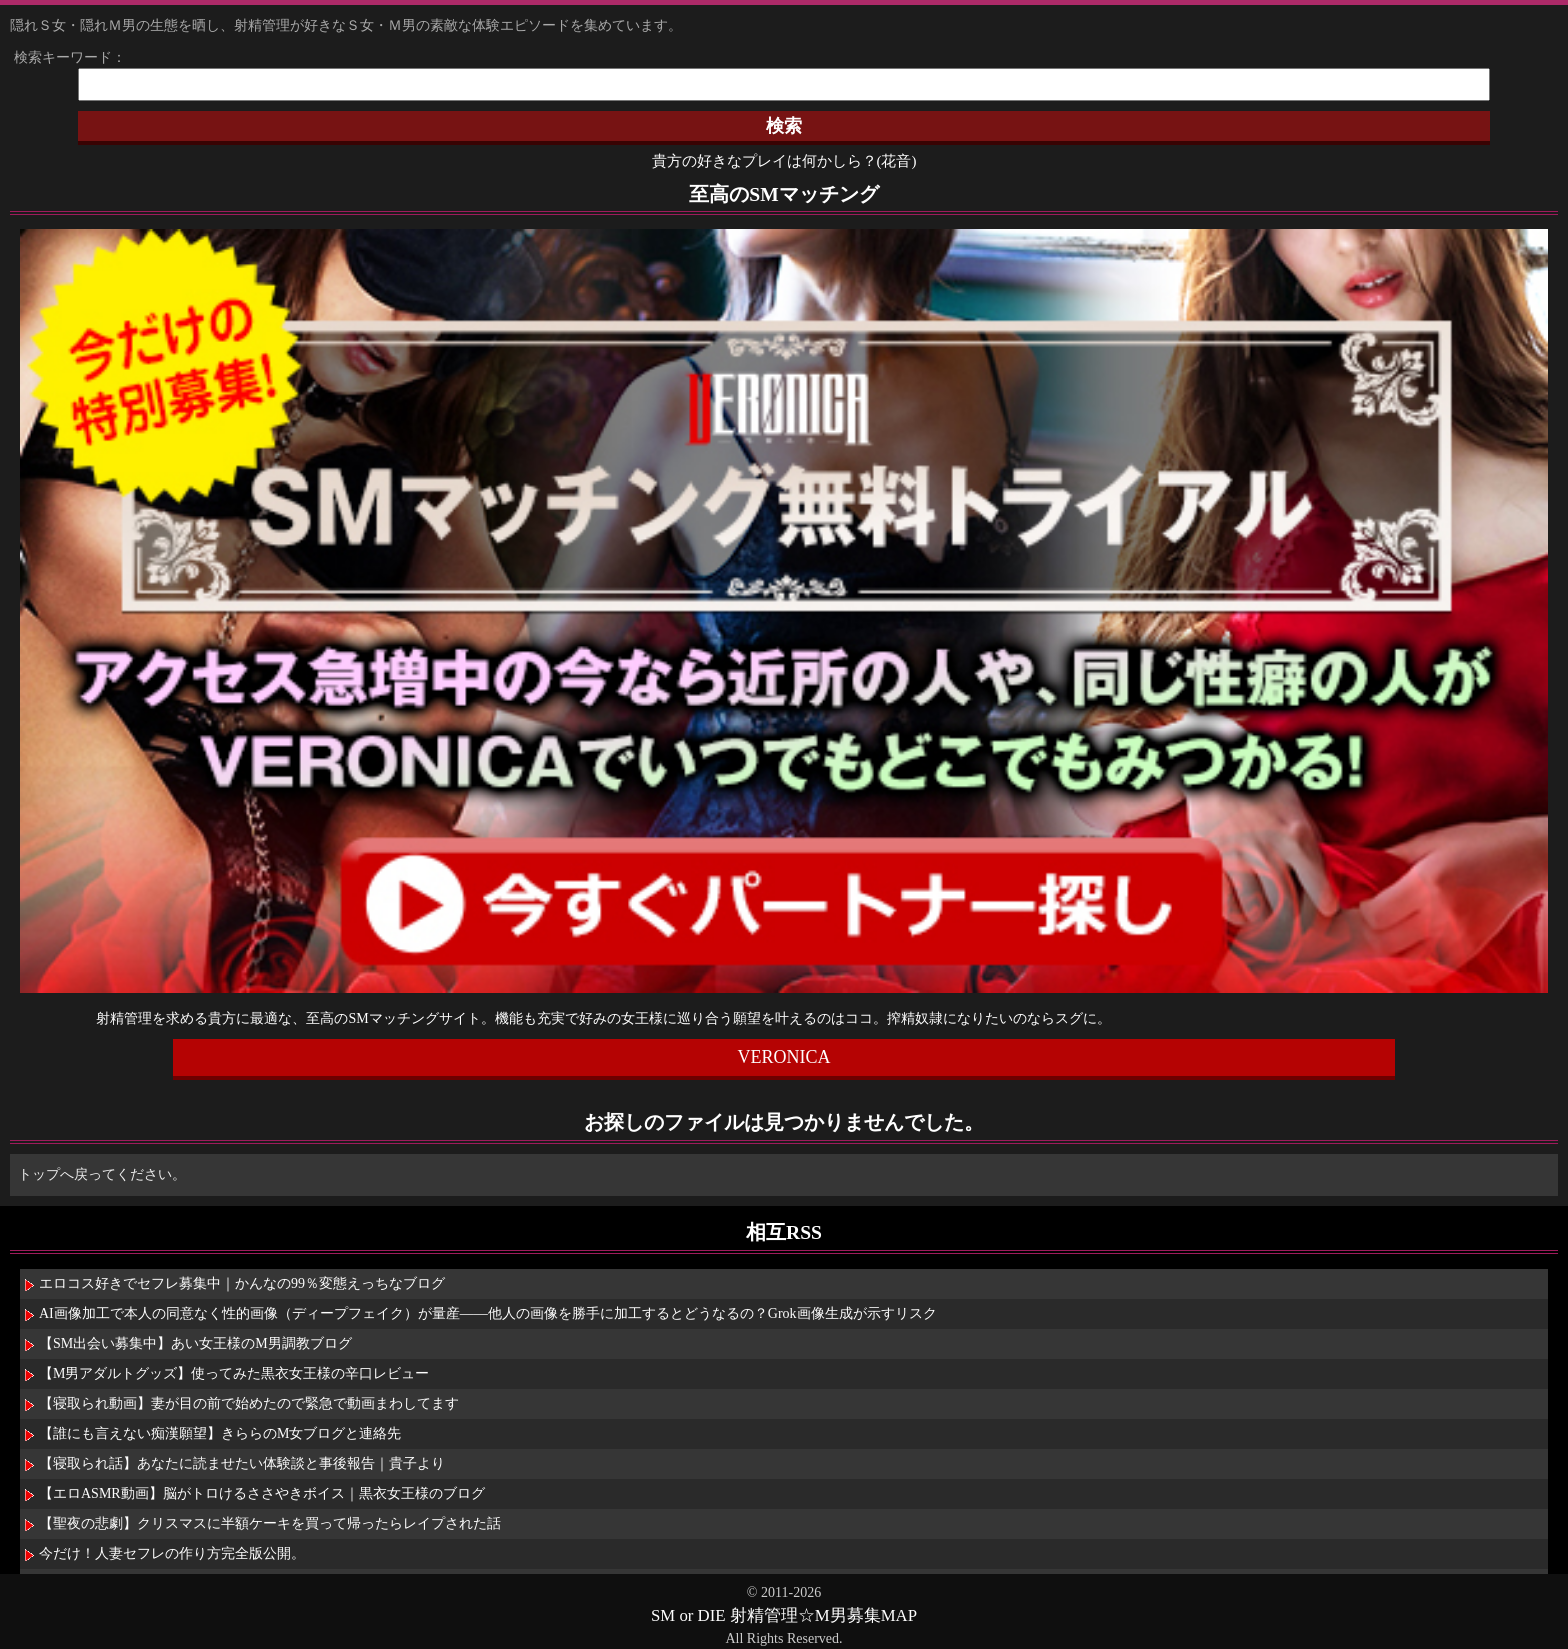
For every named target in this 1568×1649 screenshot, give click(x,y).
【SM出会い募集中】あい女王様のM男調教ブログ (195, 1343)
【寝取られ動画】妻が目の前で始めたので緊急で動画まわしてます (249, 1403)
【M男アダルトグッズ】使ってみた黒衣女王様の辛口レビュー (234, 1373)
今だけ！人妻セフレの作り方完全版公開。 (172, 1553)
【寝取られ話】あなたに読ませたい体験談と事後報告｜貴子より (242, 1463)
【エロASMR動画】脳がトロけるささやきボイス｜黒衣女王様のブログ (262, 1493)
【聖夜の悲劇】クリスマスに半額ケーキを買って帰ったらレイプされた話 (270, 1523)
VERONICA (783, 1057)
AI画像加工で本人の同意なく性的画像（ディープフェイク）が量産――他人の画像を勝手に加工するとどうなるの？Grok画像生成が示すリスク (488, 1313)
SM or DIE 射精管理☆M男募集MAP (784, 1615)
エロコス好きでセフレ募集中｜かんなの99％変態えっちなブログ (242, 1283)
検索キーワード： (63, 57)
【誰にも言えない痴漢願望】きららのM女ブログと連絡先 (220, 1433)
